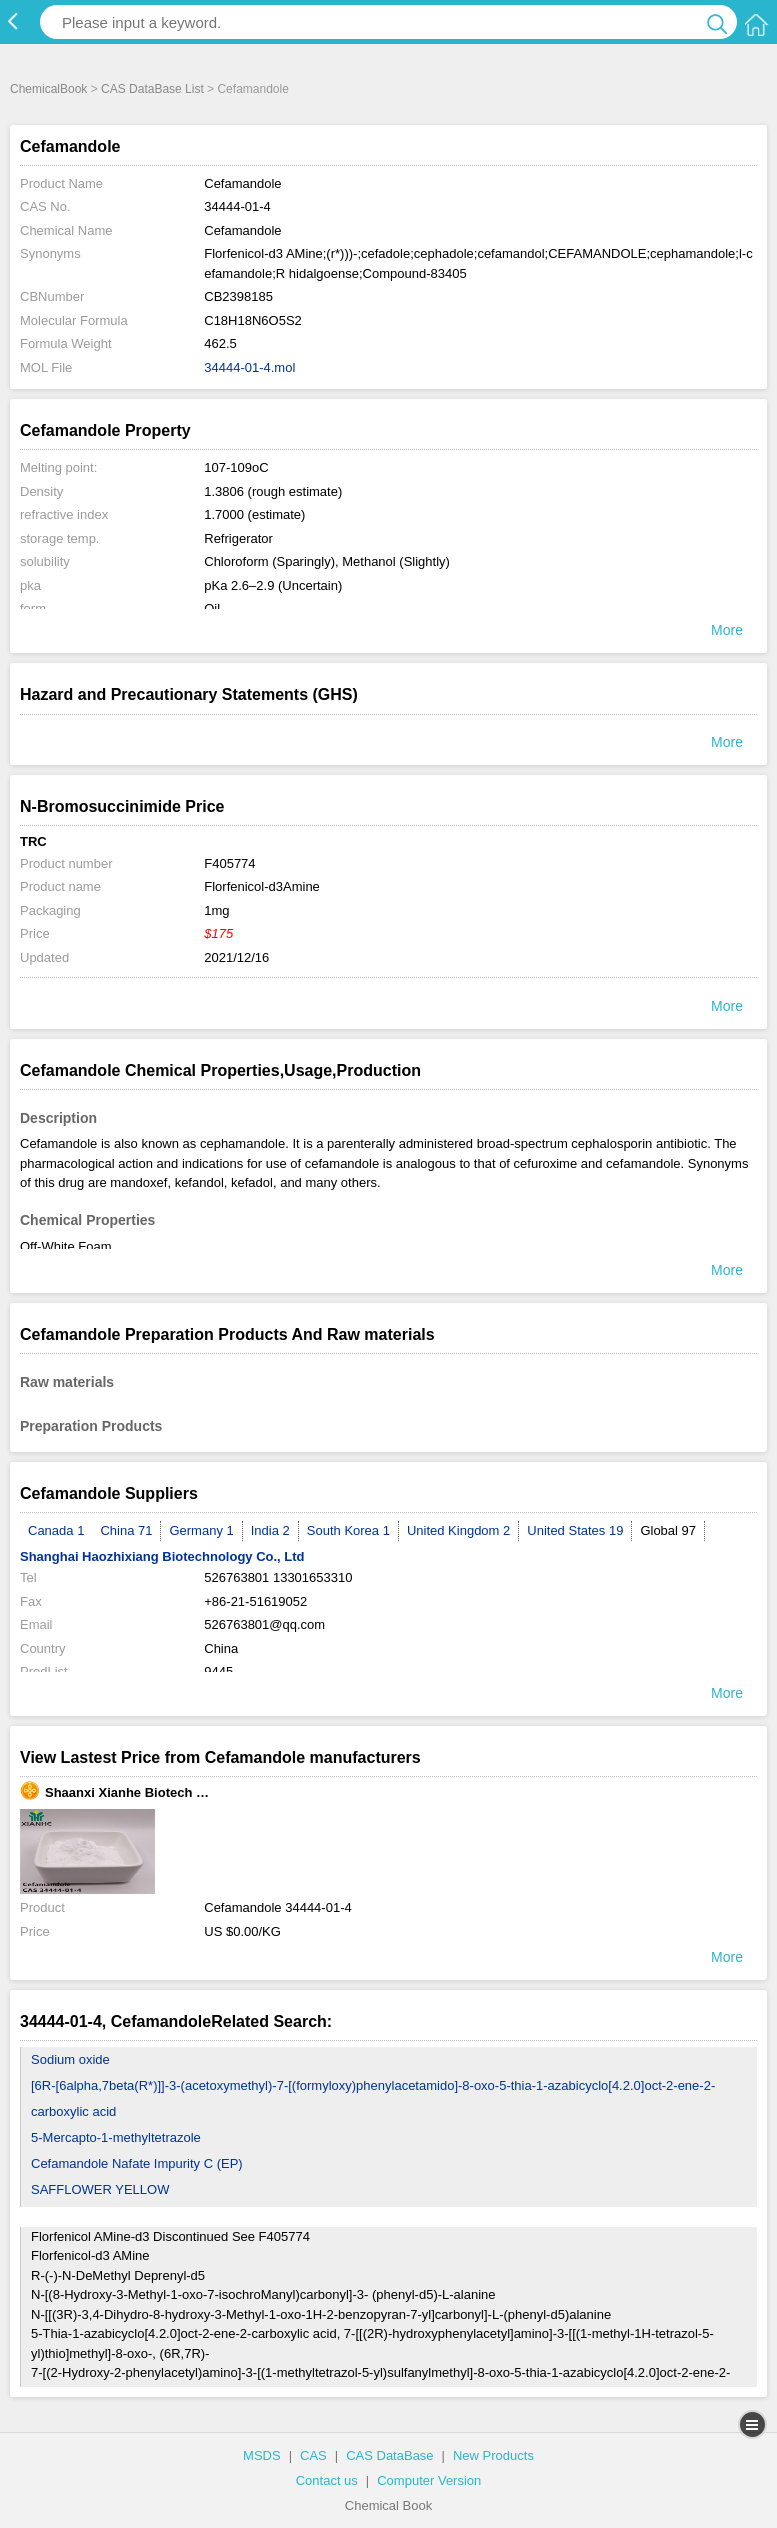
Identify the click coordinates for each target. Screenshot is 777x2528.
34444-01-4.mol (249, 367)
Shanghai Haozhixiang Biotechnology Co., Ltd (162, 1556)
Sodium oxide (70, 2059)
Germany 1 (201, 1530)
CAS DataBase (389, 2455)
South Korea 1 (348, 1530)
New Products (493, 2455)
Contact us (327, 2480)
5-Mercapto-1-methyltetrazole (116, 2137)
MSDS (262, 2455)
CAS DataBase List (152, 89)
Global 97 (668, 1530)
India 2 (270, 1530)
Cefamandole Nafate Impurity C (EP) (137, 2163)
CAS (313, 2455)
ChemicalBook (48, 89)
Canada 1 (56, 1530)
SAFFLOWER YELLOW (100, 2189)
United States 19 (575, 1530)
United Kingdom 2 (458, 1530)
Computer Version (429, 2480)
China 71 (126, 1530)
